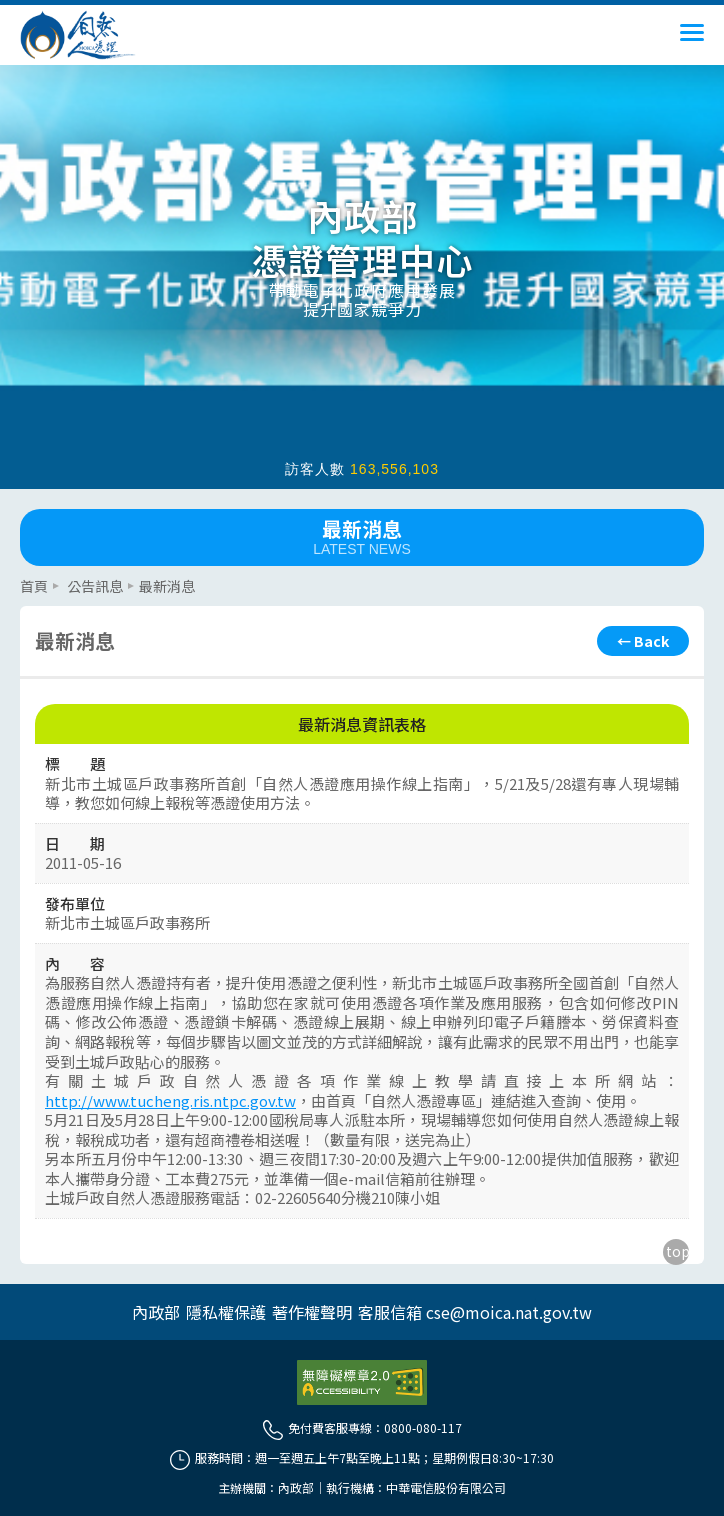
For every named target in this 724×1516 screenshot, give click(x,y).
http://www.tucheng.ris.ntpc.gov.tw (170, 1100)
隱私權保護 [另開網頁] (226, 1312)
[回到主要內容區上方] (676, 1252)
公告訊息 (95, 586)
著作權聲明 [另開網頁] (312, 1312)
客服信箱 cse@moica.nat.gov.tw (475, 1312)
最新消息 (362, 536)
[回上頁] (643, 641)
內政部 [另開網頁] (156, 1312)
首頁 (34, 586)
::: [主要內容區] (26, 574)
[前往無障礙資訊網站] (362, 1383)
